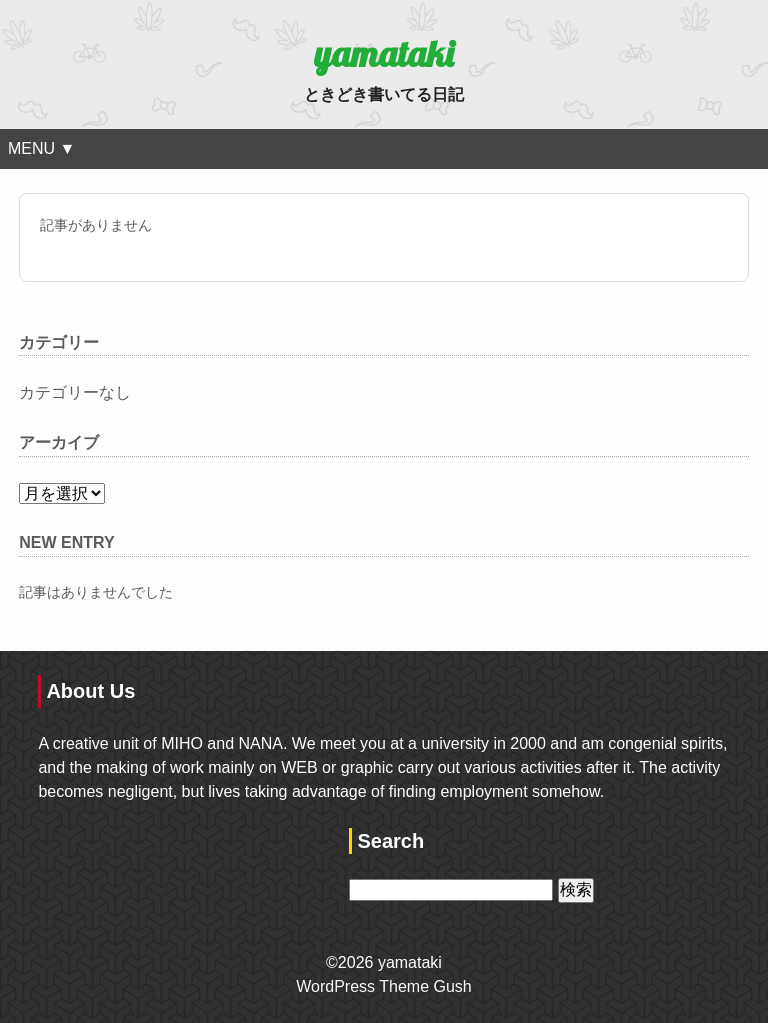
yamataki (384, 53)
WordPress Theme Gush (383, 986)
